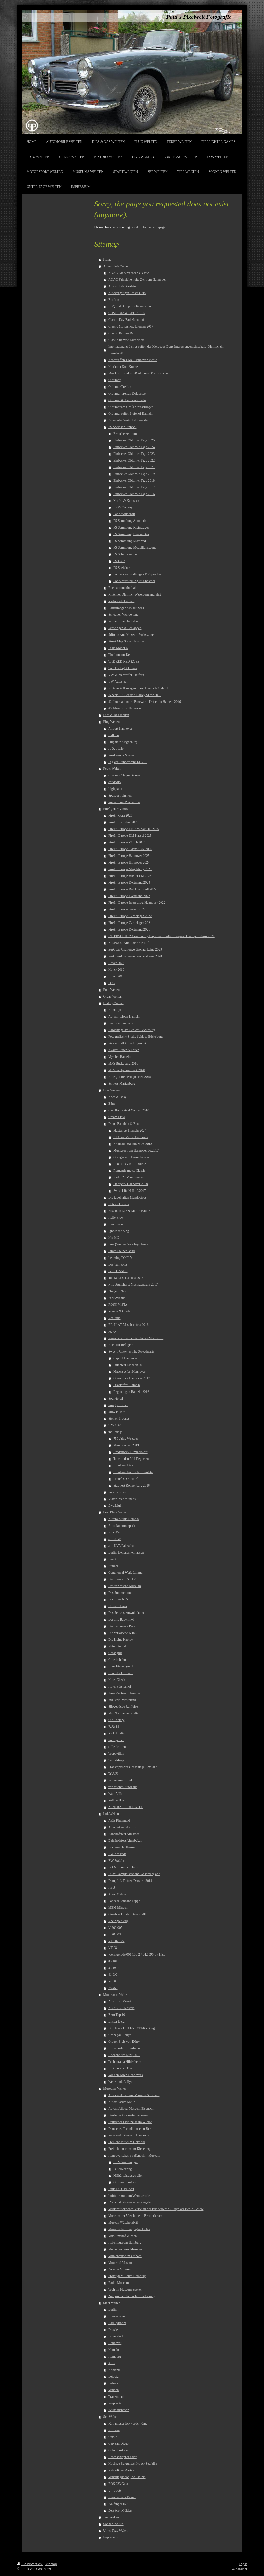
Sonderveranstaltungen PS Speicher (137, 574)
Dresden (114, 2329)
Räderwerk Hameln (121, 601)
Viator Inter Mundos (122, 1499)
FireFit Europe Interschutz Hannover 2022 (136, 902)
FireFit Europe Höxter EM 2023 (129, 876)
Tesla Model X (118, 648)
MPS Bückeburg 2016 (123, 1063)
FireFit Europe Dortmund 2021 (129, 929)
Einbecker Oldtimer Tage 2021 (134, 467)
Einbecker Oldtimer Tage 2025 (134, 440)
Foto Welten (111, 990)
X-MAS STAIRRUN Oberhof (128, 943)
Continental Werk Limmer (125, 1572)
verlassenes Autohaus (122, 1787)
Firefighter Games (115, 809)
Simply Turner (118, 1405)
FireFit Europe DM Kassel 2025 (129, 835)
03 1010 (113, 1961)
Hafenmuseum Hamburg (124, 2242)
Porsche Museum (120, 2269)
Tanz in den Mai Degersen (131, 1459)
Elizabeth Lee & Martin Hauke (129, 1211)
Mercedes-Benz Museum (125, 2249)
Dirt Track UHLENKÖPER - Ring (131, 2028)
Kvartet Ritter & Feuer (123, 1050)
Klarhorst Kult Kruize (123, 366)
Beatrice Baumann (120, 1023)
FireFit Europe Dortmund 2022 (129, 896)
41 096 (113, 1974)
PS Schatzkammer (125, 554)
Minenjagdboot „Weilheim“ (127, 2477)
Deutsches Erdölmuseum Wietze (130, 2122)
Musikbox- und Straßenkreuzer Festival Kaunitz (140, 373)
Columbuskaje (118, 2450)
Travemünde (116, 2396)
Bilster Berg (116, 2021)
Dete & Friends (118, 1204)
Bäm (111, 1103)
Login (243, 2564)
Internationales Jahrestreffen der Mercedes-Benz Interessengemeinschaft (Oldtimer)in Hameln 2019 (166, 350)
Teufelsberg (116, 1760)
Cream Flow (116, 1117)
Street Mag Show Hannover (127, 641)
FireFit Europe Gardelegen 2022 (130, 916)
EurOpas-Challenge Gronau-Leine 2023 (135, 949)
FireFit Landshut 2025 (123, 822)
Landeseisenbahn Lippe (124, 1901)
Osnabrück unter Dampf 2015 (128, 1914)
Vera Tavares (117, 1492)
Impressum (110, 2537)
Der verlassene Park (121, 1626)
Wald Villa (115, 1793)
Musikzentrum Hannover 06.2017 (136, 1150)
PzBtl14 (113, 1726)
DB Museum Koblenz (123, 1867)
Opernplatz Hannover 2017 (131, 1378)
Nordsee (114, 2430)
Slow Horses (116, 1412)
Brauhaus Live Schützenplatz (133, 1472)
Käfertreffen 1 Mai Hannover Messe (132, 360)
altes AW (114, 1532)
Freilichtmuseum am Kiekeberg (129, 2149)
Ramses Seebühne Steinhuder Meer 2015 (135, 1338)
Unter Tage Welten (115, 2530)
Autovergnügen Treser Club (127, 293)
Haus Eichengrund (120, 1666)
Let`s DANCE (118, 1271)
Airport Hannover (120, 728)
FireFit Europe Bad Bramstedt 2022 (132, 889)
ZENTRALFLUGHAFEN (125, 1807)
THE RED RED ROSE (123, 661)
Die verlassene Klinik (122, 1633)
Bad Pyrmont (117, 2323)
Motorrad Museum (120, 2262)
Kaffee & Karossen (126, 500)
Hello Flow (115, 1217)
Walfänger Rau (118, 2504)
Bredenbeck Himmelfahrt (130, 1452)
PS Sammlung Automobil (130, 521)
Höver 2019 (116, 969)
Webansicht (239, 2569)
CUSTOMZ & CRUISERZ (126, 313)
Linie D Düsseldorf (121, 2189)
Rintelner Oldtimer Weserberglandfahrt (134, 594)
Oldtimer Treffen (119, 387)
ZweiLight (115, 1505)
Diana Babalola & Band (124, 1124)
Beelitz (113, 1559)
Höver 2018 (116, 976)
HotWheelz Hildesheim (124, 2048)
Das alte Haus (117, 1606)
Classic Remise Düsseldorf (126, 340)
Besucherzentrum (125, 433)
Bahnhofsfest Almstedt (123, 1834)
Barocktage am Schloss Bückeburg (131, 1030)
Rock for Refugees (120, 1345)
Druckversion (30, 2564)
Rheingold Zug (118, 1921)
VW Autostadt (117, 681)
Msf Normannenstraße (123, 1713)
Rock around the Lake (123, 588)
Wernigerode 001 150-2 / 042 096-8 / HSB (137, 1954)
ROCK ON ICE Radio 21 (130, 1164)
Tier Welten (111, 2517)
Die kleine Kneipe (120, 1639)
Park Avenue (116, 1298)
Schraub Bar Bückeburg (124, 621)
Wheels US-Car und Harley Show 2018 (134, 695)
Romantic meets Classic (129, 1170)
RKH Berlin (116, 1733)
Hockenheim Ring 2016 (124, 2055)
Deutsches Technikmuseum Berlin (131, 2128)
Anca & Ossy (117, 1097)
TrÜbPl (113, 1773)
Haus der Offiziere (120, 1673)
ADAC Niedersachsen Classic (128, 273)
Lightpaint (115, 789)
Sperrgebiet (116, 1740)
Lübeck (113, 2383)
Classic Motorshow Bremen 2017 (130, 326)
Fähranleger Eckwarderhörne (127, 2423)
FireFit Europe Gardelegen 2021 (130, 923)
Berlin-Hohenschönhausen (126, 1552)
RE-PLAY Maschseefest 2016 (128, 1325)
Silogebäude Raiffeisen (123, 1706)
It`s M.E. (114, 1237)
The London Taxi (120, 655)
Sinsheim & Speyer (121, 755)
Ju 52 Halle (116, 748)
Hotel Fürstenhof (119, 1686)
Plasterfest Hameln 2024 (129, 1130)
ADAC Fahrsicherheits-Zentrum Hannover (137, 279)
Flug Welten (111, 722)
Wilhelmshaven (118, 2410)
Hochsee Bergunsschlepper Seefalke (132, 2463)
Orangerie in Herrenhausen (131, 1157)
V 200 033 (115, 1934)
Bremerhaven (117, 2316)
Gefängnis (115, 1653)
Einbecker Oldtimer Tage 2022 (134, 460)
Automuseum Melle (121, 2102)
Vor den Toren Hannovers (125, 2075)
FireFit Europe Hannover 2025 (128, 856)
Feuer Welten (112, 768)
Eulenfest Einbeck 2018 (129, 1365)
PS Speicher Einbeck (122, 427)
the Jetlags (115, 1432)
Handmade (115, 1224)
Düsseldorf (115, 2336)
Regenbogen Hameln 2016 (131, 1392)
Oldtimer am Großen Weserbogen (131, 407)
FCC (111, 983)
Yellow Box (116, 1800)
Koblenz (114, 2370)
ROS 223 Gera (118, 2484)
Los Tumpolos (118, 1264)
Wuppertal (115, 2403)
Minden (113, 2390)
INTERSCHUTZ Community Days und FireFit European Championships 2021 (161, 936)
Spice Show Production (124, 802)
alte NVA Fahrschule (122, 1546)
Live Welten (111, 1090)
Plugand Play (117, 1291)
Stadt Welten (111, 2303)
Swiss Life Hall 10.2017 (129, 1191)
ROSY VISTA (117, 1304)
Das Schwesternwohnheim (126, 1613)
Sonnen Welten (113, 2524)
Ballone (113, 735)
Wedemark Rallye (120, 2082)
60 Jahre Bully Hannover (125, 708)
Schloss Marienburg (121, 1083)
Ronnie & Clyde (119, 1311)
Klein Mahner (117, 1894)
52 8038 (113, 1981)
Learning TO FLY (120, 1258)
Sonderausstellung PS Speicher (134, 581)
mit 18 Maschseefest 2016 (125, 1278)
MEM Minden (118, 1907)
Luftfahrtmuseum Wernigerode (129, 2195)
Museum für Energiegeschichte (129, 2229)
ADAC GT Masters (121, 2008)
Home (107, 259)
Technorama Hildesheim (124, 2061)
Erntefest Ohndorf (125, 1479)
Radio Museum (118, 2283)
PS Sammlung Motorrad (129, 541)
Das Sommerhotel (120, 1593)
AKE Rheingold (119, 1820)
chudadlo (114, 782)
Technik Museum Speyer (125, 2289)
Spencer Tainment (120, 795)
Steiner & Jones (119, 1418)
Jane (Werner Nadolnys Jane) (128, 1244)
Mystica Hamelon (120, 1057)
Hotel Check (116, 1680)
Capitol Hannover (125, 1358)
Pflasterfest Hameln (126, 1385)
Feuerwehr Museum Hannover (128, 2135)
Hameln (113, 2350)
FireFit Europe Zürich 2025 (126, 842)
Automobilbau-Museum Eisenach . (131, 2108)
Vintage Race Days (121, 2068)
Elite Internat (117, 1646)
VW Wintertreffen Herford (126, 675)
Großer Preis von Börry (124, 2041)
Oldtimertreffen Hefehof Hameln (130, 413)
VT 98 (112, 1948)
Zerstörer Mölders (120, 2510)
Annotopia (115, 1010)
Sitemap (51, 2564)
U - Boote (114, 2490)
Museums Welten (114, 2088)
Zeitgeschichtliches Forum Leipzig (131, 2296)
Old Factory (116, 1720)
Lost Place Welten (115, 1512)
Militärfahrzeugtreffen (128, 2175)
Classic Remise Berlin (123, 333)
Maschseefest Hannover (129, 1371)
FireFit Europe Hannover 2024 (128, 862)
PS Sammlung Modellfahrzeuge (134, 547)
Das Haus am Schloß (122, 1579)
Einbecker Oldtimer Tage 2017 (134, 487)
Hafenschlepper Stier (122, 2457)
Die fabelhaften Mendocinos (127, 1197)
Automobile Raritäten (123, 286)
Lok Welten (111, 1814)
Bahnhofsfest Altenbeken (125, 1840)
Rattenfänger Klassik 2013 (126, 608)
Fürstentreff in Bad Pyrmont (127, 1043)
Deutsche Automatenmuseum (128, 2115)
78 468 (113, 1988)
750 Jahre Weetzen (125, 1438)
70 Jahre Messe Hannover (130, 1137)
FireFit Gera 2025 (120, 815)
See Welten (110, 2417)
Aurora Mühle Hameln (123, 1519)
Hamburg (114, 2356)
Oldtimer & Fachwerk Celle (127, 400)
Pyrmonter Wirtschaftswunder (128, 420)
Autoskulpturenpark (121, 1526)
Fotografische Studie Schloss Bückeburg (135, 1036)
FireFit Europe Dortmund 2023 (129, 882)
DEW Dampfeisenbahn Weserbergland (134, 1874)
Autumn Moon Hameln (124, 1016)
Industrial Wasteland (122, 1700)
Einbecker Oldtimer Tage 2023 (134, 454)
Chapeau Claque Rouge (124, 775)
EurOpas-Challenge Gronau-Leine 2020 (135, 956)
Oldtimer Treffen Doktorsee (127, 393)
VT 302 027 (116, 1941)
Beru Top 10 (116, 2015)
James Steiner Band (121, 1251)
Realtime (114, 1318)
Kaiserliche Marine (121, 2470)
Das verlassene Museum (124, 1586)
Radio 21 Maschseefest (128, 1177)
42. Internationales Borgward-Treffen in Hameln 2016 (144, 701)
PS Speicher (121, 567)
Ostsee (112, 2437)
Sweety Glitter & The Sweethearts (131, 1351)
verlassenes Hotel (120, 1780)
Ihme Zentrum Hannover (125, 1693)
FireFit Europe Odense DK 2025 (130, 849)
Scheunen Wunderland (123, 614)
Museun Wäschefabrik (123, 2222)
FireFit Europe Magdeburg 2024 (130, 869)
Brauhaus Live (123, 1465)
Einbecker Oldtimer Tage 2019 (134, 474)
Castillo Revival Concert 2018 (128, 1110)
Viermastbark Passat (122, 2497)
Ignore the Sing (118, 1231)
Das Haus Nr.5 (118, 1599)
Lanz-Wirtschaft (124, 514)
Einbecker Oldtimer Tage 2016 (134, 494)
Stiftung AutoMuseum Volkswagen (131, 634)
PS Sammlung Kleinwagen (131, 527)
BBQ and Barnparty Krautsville (129, 306)
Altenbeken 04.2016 (122, 1827)
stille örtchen (117, 1747)
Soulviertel (115, 1398)
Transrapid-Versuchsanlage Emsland (132, 1767)
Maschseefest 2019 (126, 1445)
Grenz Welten (112, 996)
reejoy (112, 1331)
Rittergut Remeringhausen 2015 (129, 1077)
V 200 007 (115, 1927)
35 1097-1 (115, 1968)
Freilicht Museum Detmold (126, 2142)
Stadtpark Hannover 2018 (130, 1184)
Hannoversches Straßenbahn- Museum (134, 2155)
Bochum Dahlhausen (122, 1847)
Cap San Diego (118, 2443)
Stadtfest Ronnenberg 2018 (131, 1485)
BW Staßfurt (116, 1860)
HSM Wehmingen (125, 2162)
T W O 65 (115, 1425)
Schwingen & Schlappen (124, 628)
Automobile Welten (116, 266)
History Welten (113, 1003)
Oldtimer (114, 380)
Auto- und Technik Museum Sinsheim (133, 2095)
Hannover (114, 2343)
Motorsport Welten (116, 1994)
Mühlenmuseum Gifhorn (125, 2256)
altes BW (114, 1539)
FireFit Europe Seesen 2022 (127, 909)
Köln (111, 2363)
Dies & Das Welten (116, 715)
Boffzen (113, 299)
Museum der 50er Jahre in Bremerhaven (135, 2216)
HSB (111, 1887)
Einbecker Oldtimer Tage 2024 (134, 447)
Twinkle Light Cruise (122, 668)
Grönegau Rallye (119, 2035)
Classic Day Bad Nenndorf (126, 320)
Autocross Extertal (120, 2001)
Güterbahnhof (117, 1660)
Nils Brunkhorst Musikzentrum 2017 (133, 1284)
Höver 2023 (116, 963)
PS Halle (119, 561)
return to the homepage (149, 227)
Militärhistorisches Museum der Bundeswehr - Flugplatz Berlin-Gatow (155, 2209)
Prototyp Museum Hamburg (127, 2276)
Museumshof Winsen (122, 2236)
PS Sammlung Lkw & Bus (131, 534)
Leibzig (113, 2376)
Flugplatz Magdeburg (122, 742)
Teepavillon (116, 1753)
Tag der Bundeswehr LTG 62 (127, 762)
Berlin (112, 2309)
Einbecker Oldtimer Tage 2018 (134, 480)
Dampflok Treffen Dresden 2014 (130, 1881)
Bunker (113, 1566)
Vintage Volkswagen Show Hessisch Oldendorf (140, 688)
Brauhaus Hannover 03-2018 (132, 1144)
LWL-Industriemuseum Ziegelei (130, 2202)
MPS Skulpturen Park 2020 (126, 1070)
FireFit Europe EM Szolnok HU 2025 (133, 829)
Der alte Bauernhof (121, 1619)
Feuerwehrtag (122, 2169)
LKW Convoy (122, 507)
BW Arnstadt (117, 1854)
